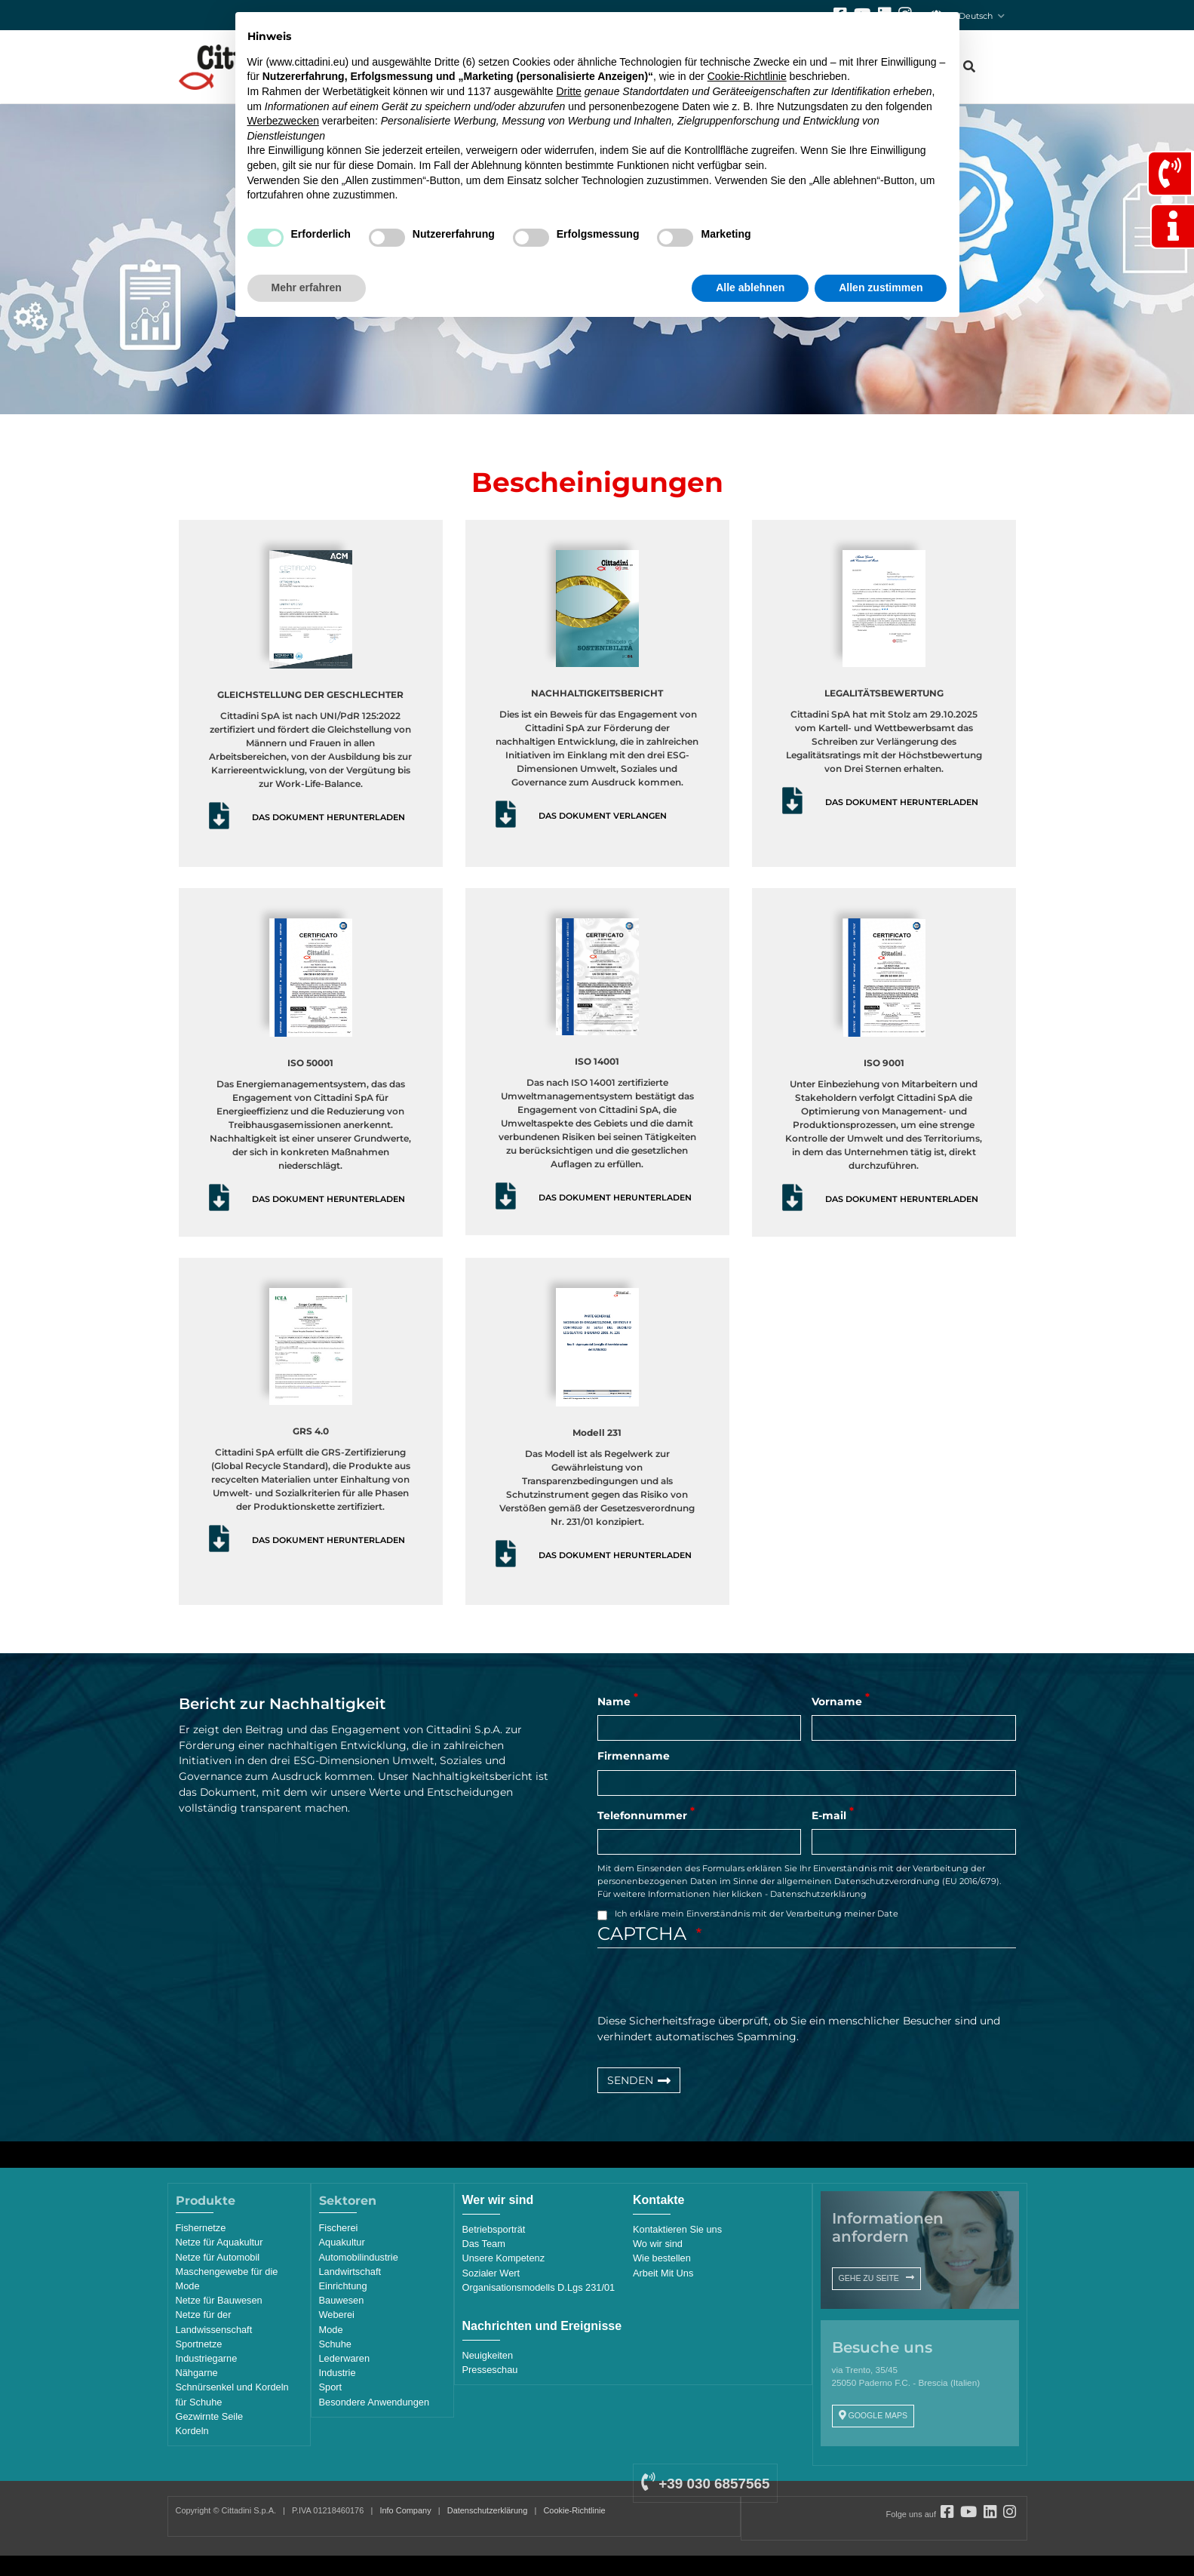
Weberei (337, 2314)
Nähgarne (197, 2372)
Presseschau (490, 2369)
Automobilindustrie (358, 2257)
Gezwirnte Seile (210, 2416)
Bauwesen (341, 2300)
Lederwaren (344, 2358)
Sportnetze (199, 2344)
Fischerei (338, 2227)
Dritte (568, 91)
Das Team (483, 2243)
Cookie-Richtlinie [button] (747, 76)
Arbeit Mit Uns (663, 2273)
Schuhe (335, 2344)
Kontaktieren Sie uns (677, 2229)
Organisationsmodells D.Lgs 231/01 (538, 2287)
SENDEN (630, 2080)
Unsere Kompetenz (503, 2258)
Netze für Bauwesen (219, 2300)
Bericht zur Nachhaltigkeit (282, 1704)
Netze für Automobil (218, 2257)
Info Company (405, 2510)
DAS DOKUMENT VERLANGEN (603, 815)
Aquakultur (342, 2242)
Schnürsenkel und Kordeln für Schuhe (232, 2394)
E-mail (829, 1815)
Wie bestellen (662, 2258)
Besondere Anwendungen (374, 2402)
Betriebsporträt (494, 2229)
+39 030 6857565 (705, 2483)
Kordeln (192, 2430)
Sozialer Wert (491, 2273)
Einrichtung (343, 2286)
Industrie (337, 2372)
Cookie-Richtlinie (574, 2510)
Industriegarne (207, 2358)
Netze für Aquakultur (219, 2242)
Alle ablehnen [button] (750, 287)
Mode (331, 2329)
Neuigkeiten (488, 2355)
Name (614, 1701)
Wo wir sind (658, 2243)
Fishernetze (201, 2227)
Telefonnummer (642, 1815)
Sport (330, 2387)
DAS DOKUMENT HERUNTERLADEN (328, 817)
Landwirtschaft (350, 2271)
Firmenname (633, 1756)
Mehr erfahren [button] (307, 287)
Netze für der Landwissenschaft (214, 2322)
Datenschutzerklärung (818, 1894)
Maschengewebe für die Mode (227, 2279)
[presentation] (712, 1983)
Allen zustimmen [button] (880, 287)
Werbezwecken (283, 121)
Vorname (837, 1701)
